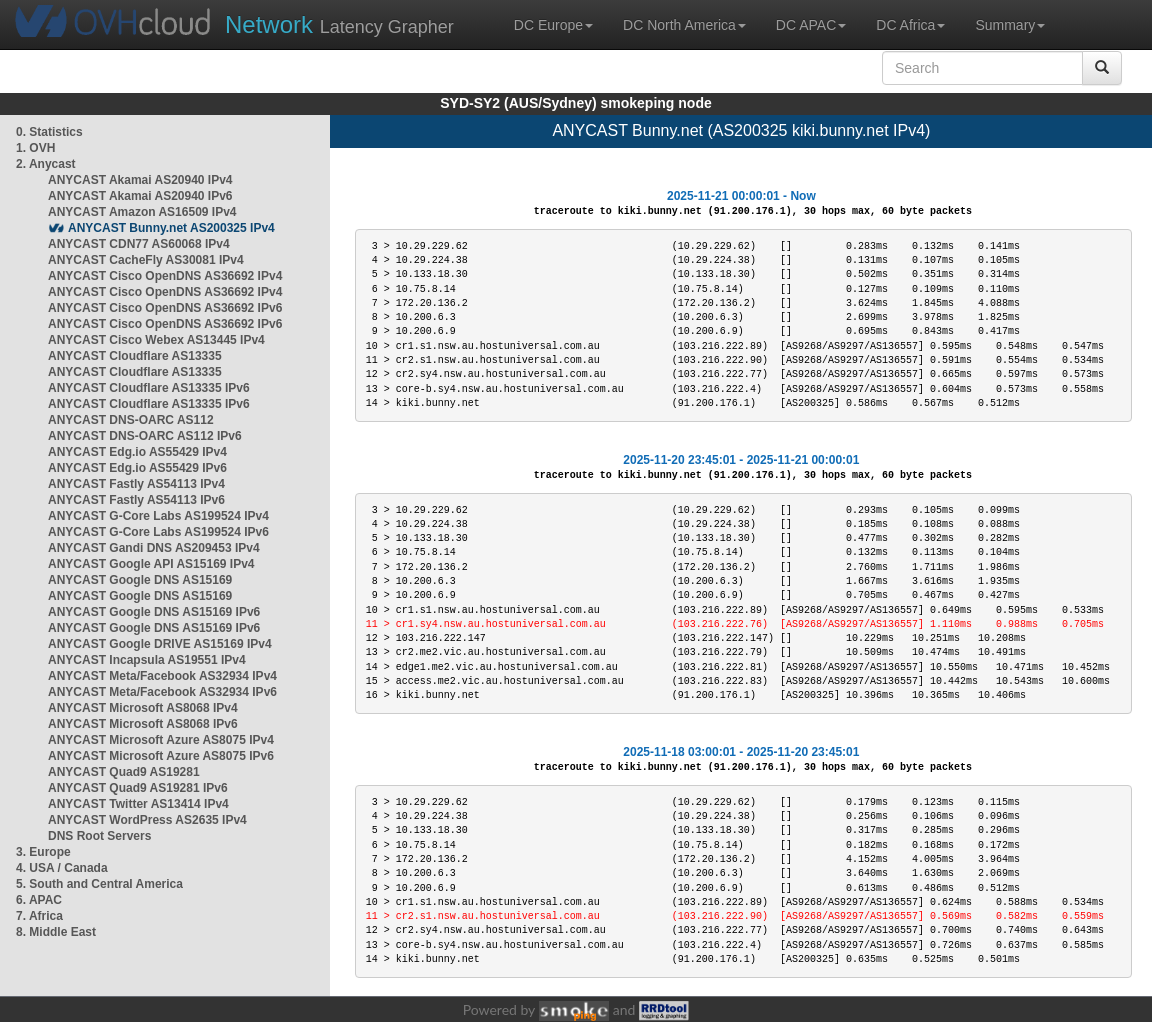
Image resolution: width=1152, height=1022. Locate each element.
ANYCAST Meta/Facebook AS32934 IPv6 (162, 692)
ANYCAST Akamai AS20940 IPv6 (140, 196)
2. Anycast (46, 164)
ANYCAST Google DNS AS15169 (140, 580)
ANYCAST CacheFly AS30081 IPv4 (146, 260)
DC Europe (553, 25)
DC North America (684, 25)
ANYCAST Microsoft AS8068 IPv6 (143, 724)
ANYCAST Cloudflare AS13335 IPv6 (149, 388)
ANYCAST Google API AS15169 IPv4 (151, 564)
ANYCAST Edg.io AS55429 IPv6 (137, 468)
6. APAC (39, 900)
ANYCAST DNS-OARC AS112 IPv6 (145, 436)
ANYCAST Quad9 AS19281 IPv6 (138, 788)
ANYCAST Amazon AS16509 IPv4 (142, 212)
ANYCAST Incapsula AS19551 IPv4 (147, 660)
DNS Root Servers (99, 836)
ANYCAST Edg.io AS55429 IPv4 (137, 452)
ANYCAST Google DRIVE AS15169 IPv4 (160, 644)
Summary (1010, 25)
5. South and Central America (99, 884)
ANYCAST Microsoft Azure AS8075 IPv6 (161, 756)
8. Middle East (56, 932)
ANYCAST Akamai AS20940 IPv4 (140, 180)
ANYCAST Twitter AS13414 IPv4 (138, 804)
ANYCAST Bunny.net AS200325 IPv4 (171, 228)
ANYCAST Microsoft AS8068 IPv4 (143, 708)
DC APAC (811, 25)
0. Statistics (49, 132)
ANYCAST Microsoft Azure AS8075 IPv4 (161, 740)
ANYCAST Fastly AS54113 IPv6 (136, 500)
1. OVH (35, 148)
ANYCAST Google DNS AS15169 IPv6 (154, 612)
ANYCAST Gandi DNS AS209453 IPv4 (154, 548)
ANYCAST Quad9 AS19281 (124, 772)
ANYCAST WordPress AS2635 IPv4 (147, 820)
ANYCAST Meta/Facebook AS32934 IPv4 (162, 676)
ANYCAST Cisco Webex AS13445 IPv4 (156, 340)
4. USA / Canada (62, 868)
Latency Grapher (339, 24)
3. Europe (43, 852)
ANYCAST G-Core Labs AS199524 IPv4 (158, 516)
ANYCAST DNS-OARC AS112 (131, 420)
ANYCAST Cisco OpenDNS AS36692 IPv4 (165, 276)
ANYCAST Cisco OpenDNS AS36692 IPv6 (165, 308)
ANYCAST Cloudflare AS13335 (135, 356)
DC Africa (910, 25)
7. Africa (39, 916)
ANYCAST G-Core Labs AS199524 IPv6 (158, 532)
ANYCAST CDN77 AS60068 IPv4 (139, 244)
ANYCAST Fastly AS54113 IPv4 (136, 484)
